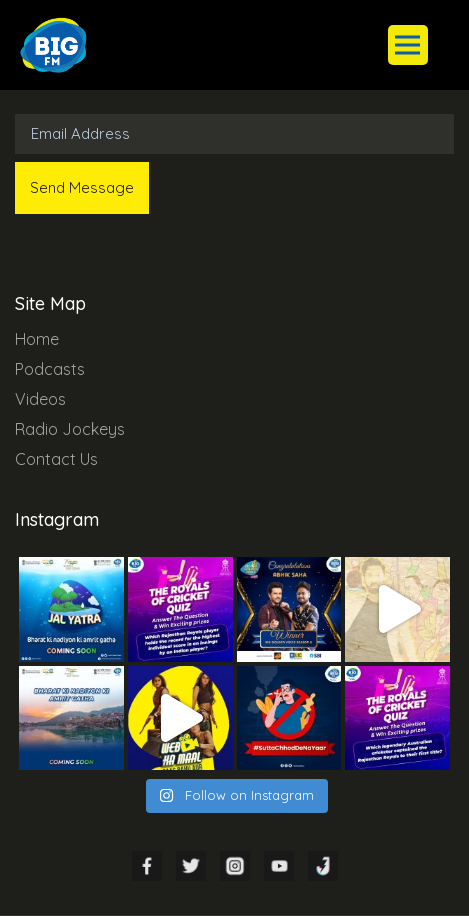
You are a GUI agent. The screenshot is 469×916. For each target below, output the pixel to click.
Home (37, 339)
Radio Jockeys (70, 429)
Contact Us (56, 459)
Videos (40, 399)
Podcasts (50, 369)
